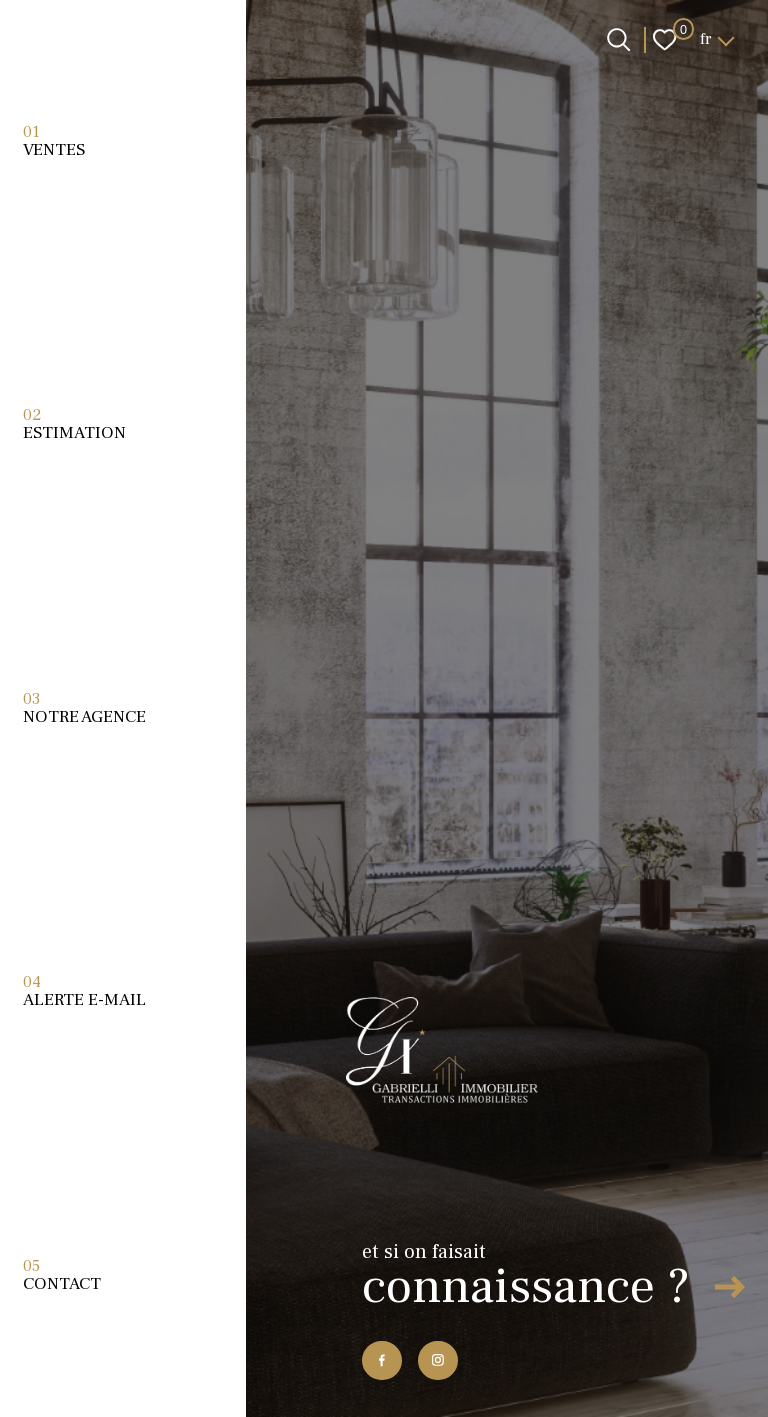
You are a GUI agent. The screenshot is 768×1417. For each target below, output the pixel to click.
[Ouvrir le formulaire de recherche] (618, 39)
